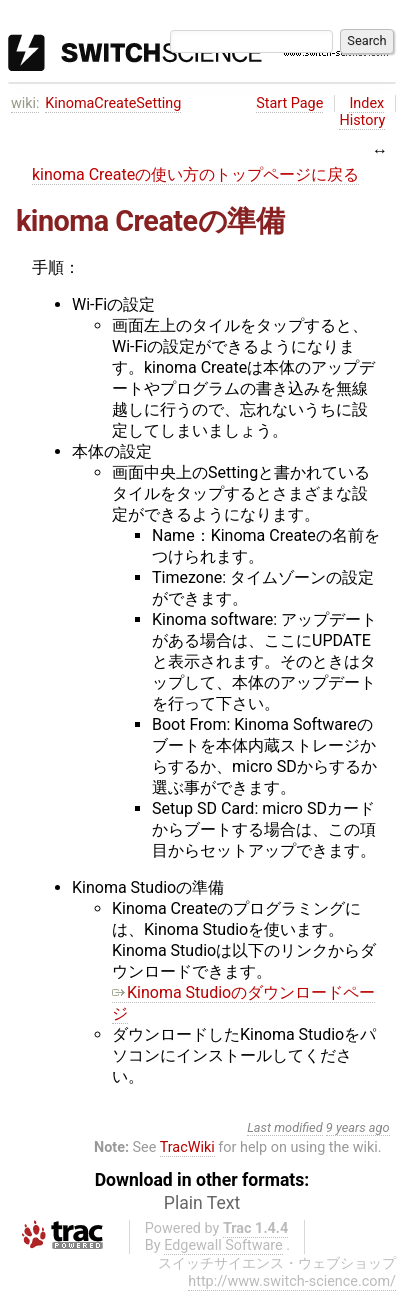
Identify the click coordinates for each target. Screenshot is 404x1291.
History (362, 120)
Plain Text (202, 1203)
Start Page (289, 103)
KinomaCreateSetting (113, 103)
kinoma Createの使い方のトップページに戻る (195, 174)
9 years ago (358, 1127)
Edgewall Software (223, 1245)
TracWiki (187, 1147)
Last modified (285, 1127)
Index (366, 103)
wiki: (25, 103)
